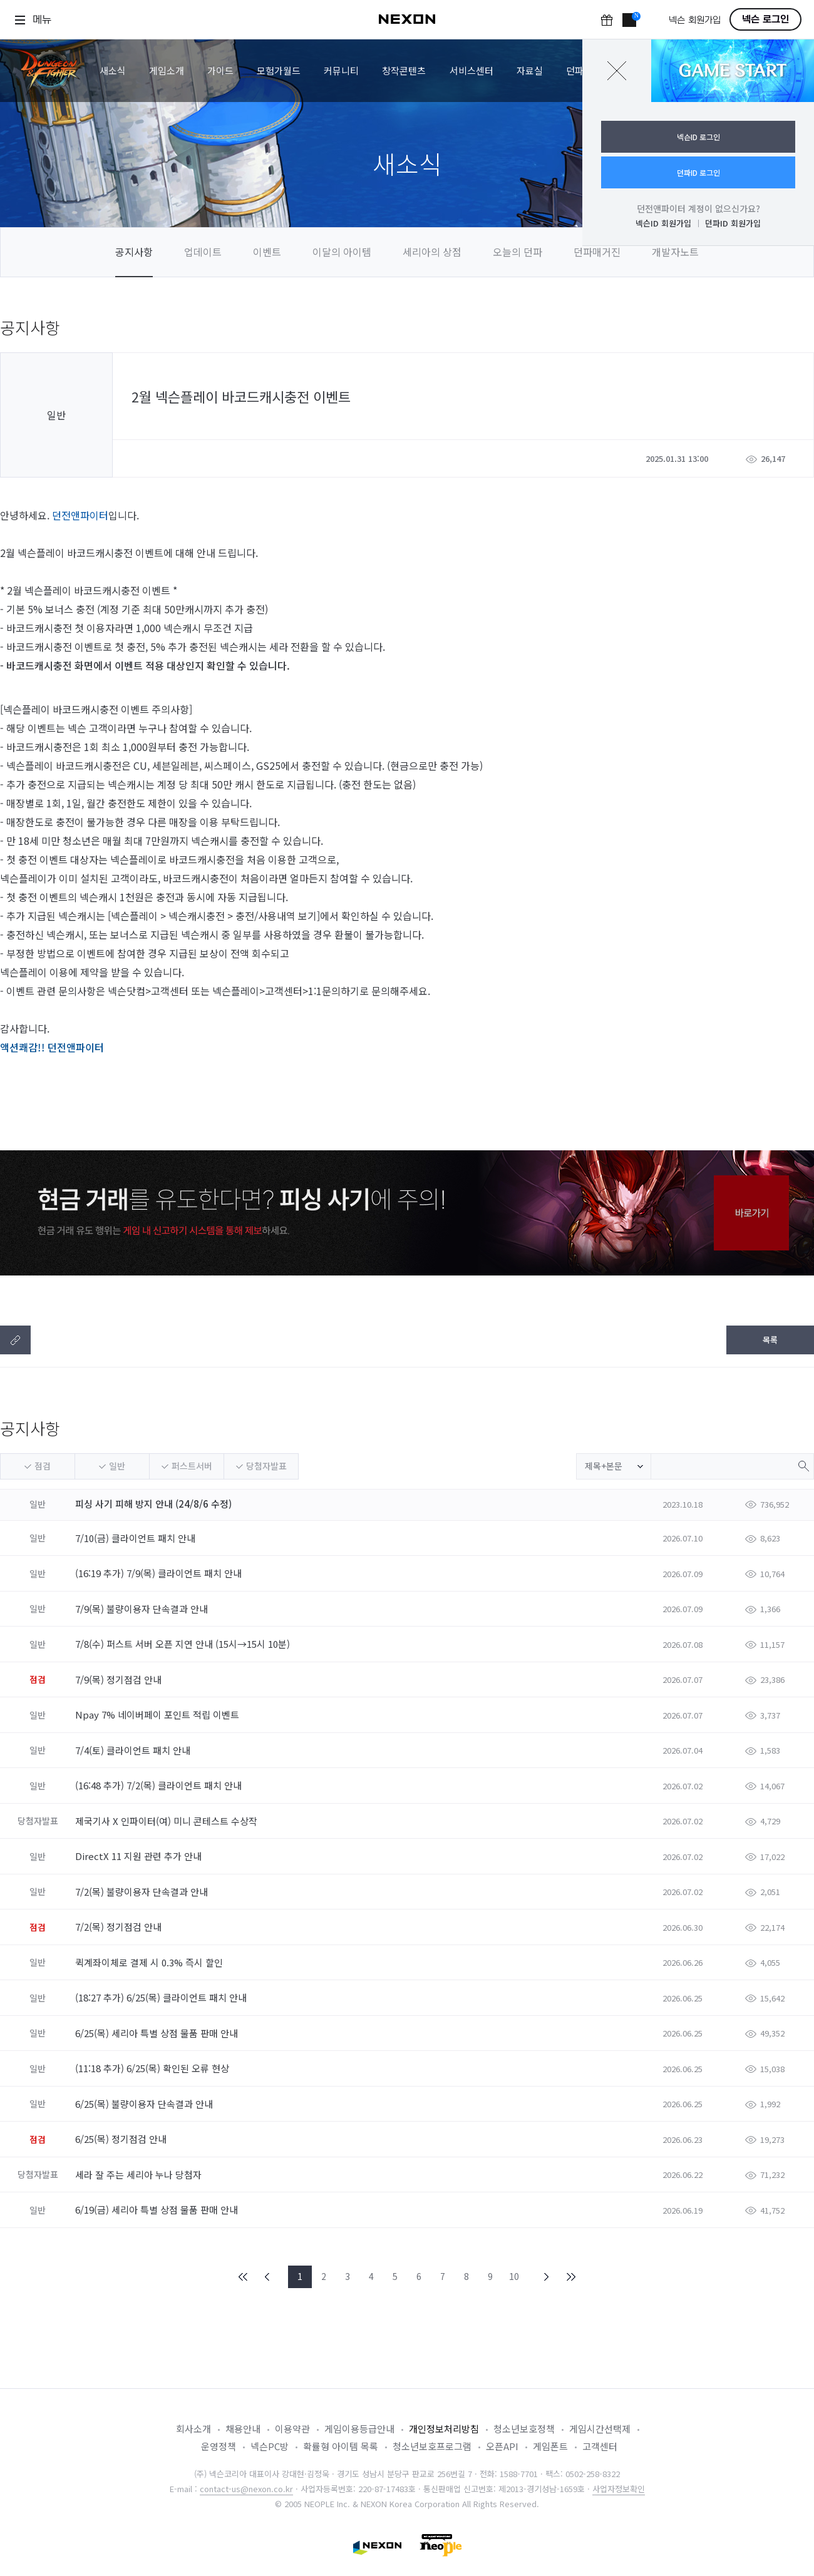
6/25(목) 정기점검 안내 (122, 2138)
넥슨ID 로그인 (698, 136)
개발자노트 (675, 251)
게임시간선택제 (600, 2428)
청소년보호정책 (524, 2428)
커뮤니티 (341, 70)
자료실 (530, 70)
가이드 (220, 70)
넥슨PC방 (269, 2446)
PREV (267, 2277)
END (570, 2277)
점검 (42, 1465)
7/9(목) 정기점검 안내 (119, 1679)
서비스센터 (471, 70)
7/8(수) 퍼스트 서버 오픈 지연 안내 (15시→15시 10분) (183, 1643)
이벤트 (267, 251)
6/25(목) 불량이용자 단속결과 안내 (145, 2103)
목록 (770, 1340)
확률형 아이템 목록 (340, 2446)
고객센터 (599, 2446)
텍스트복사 (15, 1340)
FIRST (243, 2277)
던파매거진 (597, 251)
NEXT (547, 2277)
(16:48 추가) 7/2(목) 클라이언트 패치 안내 (159, 1785)
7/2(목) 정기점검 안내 (119, 1926)
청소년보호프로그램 (432, 2446)
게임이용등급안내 (359, 2428)
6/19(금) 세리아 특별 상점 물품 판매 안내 (157, 2209)
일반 (117, 1465)
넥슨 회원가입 (695, 20)
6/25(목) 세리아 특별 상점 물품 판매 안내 (157, 2033)
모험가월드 (279, 70)
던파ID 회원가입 (733, 223)
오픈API (502, 2446)
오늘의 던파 (517, 251)
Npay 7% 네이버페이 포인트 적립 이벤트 (158, 1714)
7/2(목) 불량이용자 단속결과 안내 (142, 1891)
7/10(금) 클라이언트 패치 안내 (136, 1538)
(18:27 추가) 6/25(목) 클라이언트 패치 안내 (162, 1997)
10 (514, 2276)
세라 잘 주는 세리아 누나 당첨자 (139, 2174)
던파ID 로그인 (698, 172)
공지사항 (134, 251)
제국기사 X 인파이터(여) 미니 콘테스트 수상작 (167, 1820)
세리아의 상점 (432, 251)
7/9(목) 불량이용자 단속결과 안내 (142, 1608)
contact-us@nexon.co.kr (246, 2489)
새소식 (113, 70)
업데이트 (203, 251)
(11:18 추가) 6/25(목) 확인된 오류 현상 (153, 2068)
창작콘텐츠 (404, 70)
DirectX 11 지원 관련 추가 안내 (139, 1856)
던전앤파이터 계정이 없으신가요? (698, 208)
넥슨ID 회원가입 (663, 223)
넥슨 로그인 (765, 19)
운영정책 (218, 2446)
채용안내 (242, 2428)
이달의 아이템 (341, 251)
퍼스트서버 (192, 1465)
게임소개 (166, 70)
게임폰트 (550, 2446)
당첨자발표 (266, 1465)
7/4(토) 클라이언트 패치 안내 (134, 1750)
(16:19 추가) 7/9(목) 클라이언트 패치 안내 (159, 1573)
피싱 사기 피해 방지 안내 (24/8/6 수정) (153, 1503)
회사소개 (193, 2428)
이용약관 (292, 2428)
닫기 (616, 70)
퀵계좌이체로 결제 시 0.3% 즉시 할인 (150, 1962)
